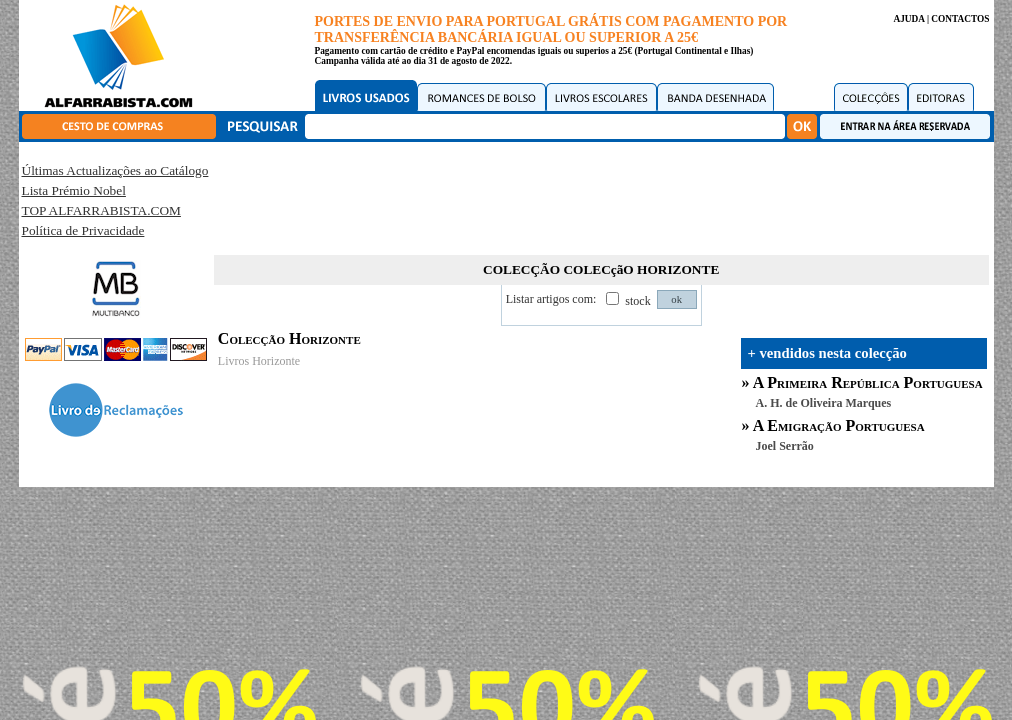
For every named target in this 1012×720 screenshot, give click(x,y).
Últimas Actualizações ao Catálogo (115, 170)
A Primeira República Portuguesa (868, 382)
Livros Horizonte (259, 361)
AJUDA (908, 19)
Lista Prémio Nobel (74, 190)
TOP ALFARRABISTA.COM (101, 210)
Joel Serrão (785, 446)
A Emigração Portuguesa (839, 425)
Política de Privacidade (83, 230)
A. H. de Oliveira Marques (824, 403)
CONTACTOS (960, 19)
